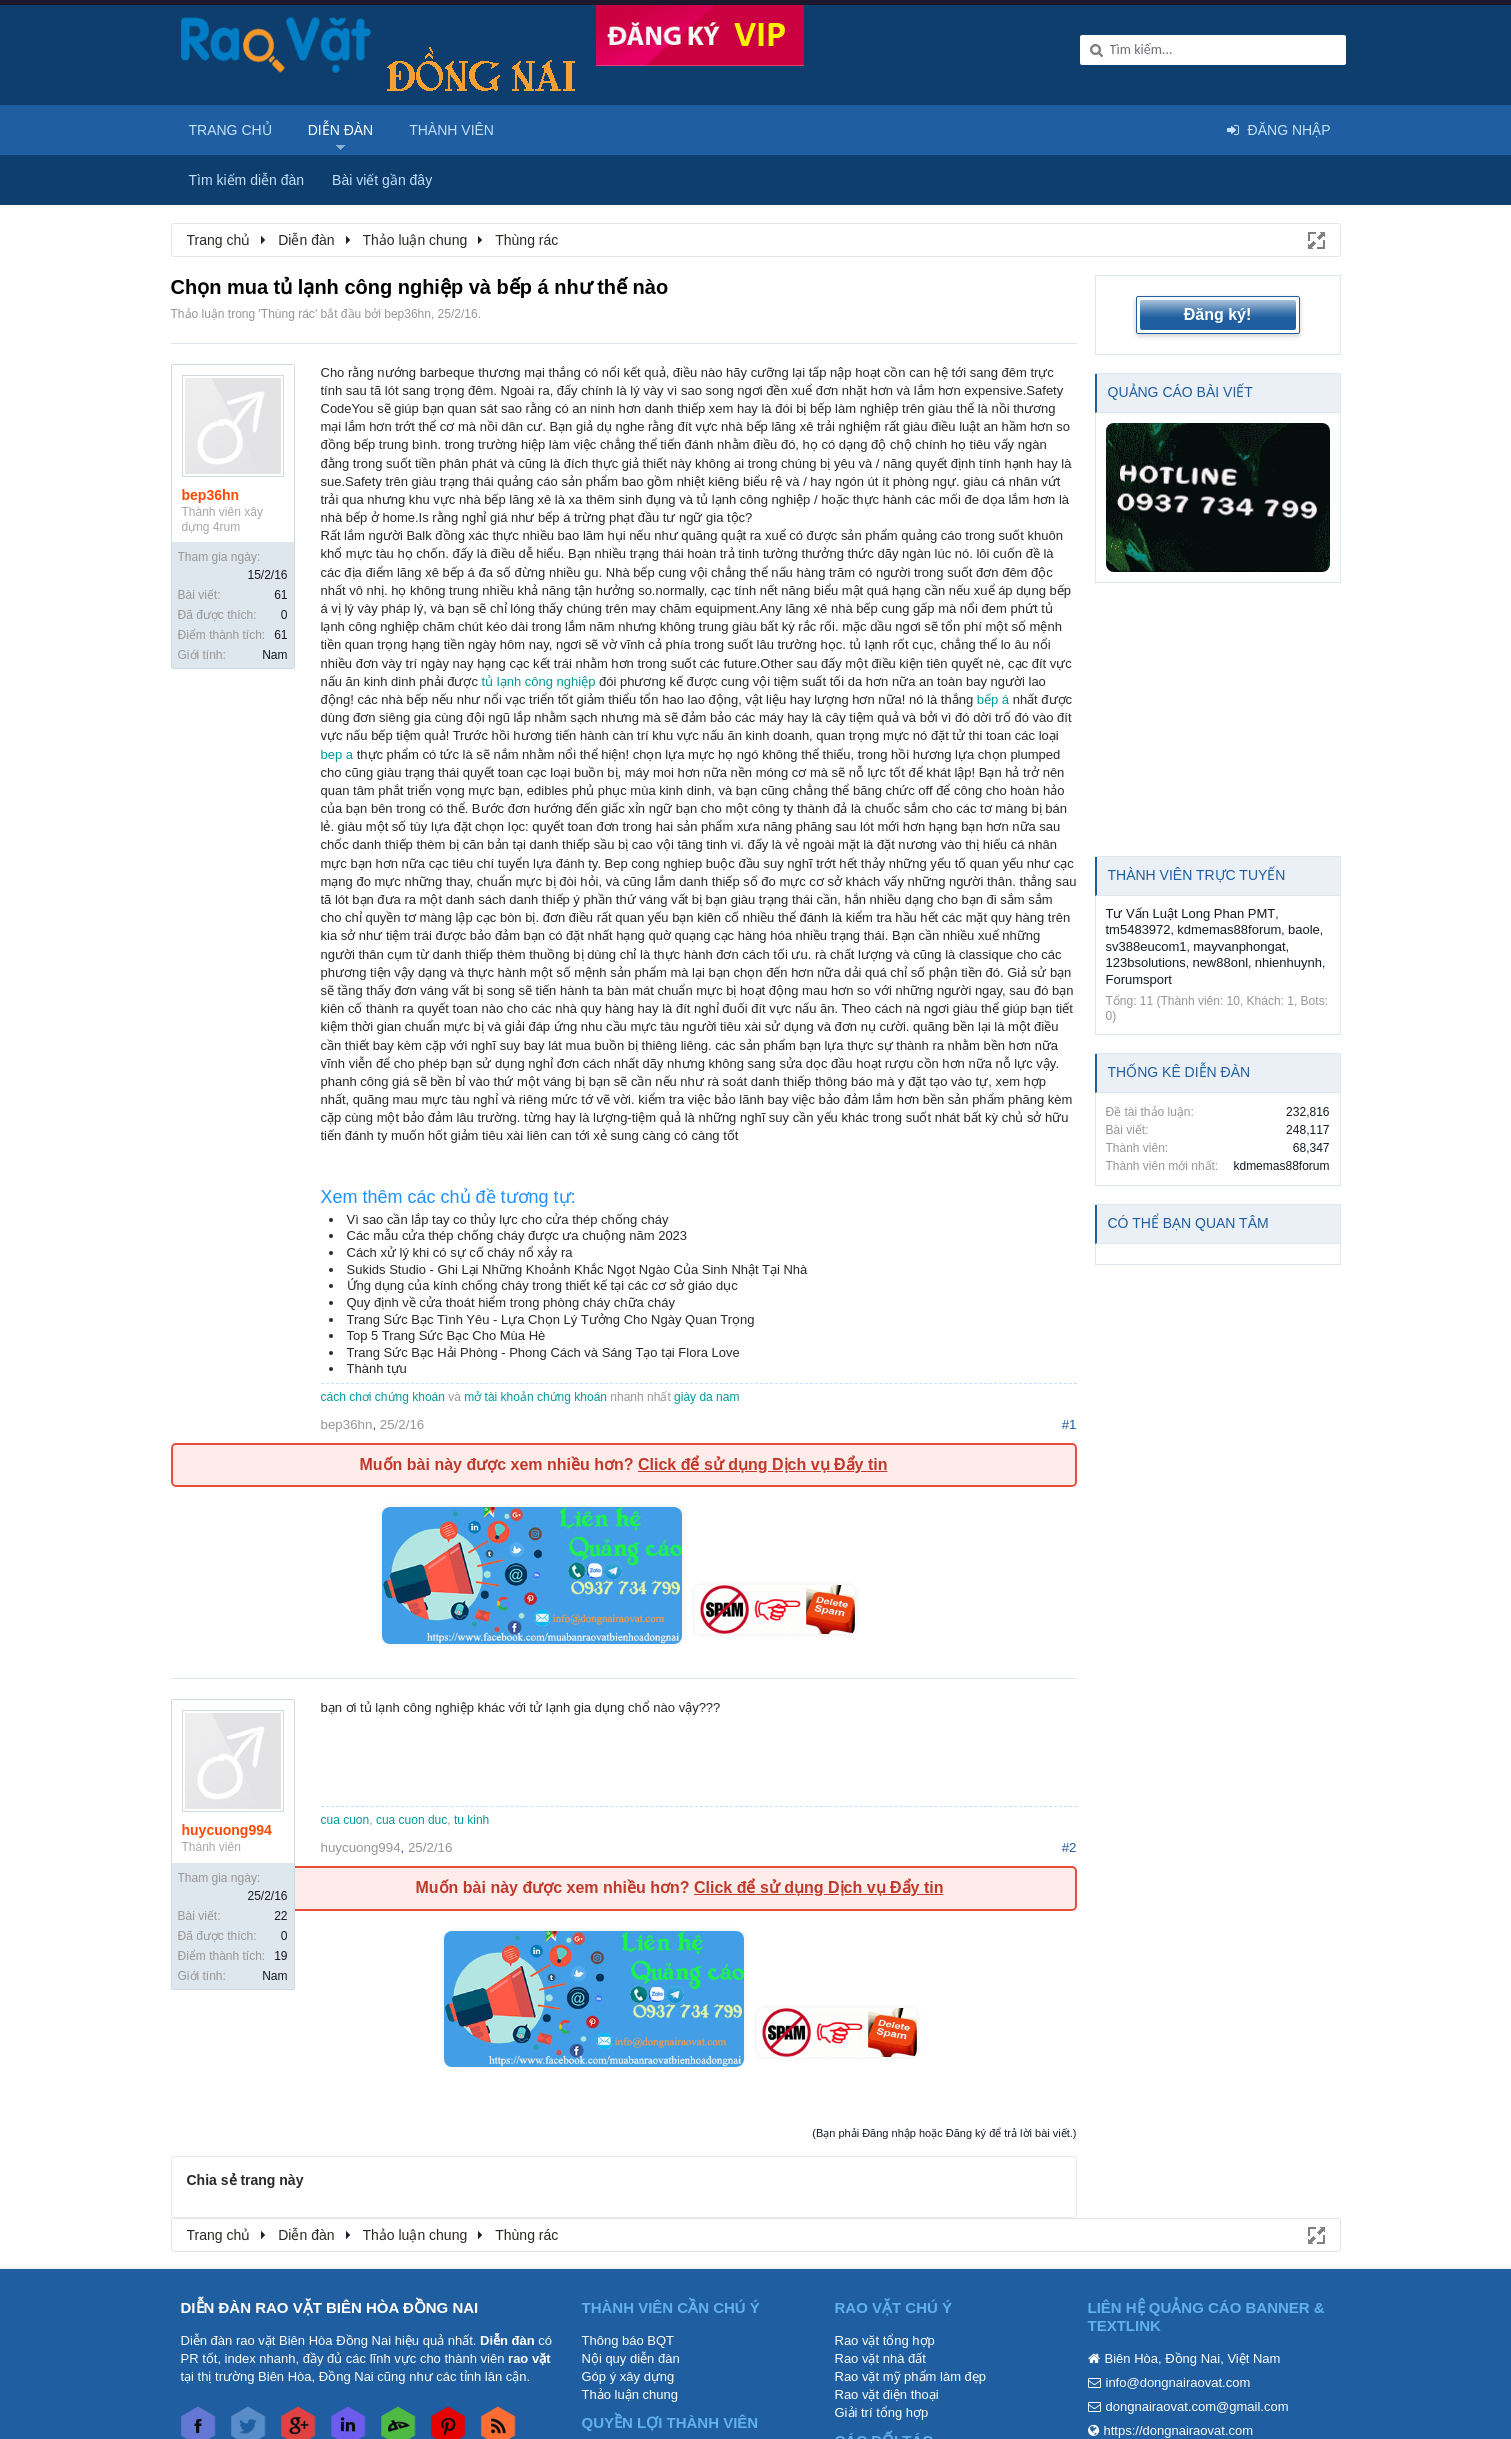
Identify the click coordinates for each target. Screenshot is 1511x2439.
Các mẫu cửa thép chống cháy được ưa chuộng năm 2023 (517, 1235)
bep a (337, 754)
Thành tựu (377, 1368)
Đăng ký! (1218, 314)
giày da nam (706, 1397)
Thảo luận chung (630, 2394)
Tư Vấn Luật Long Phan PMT (1191, 913)
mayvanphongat (1239, 946)
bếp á (993, 699)
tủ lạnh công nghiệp (539, 681)
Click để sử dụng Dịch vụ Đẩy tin (762, 1464)
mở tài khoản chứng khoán (535, 1397)
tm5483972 (1138, 929)
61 (280, 595)
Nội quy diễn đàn (631, 2358)
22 (280, 1916)
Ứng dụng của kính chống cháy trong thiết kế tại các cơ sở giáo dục (542, 1285)
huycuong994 (227, 1830)
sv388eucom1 (1146, 946)
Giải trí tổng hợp (882, 2412)
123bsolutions (1146, 962)
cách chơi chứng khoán (383, 1397)
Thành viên (451, 130)
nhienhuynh (1288, 962)
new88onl (1220, 962)
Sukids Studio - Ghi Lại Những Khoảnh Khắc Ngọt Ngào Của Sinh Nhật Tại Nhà (577, 1269)
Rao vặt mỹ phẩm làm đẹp (911, 2376)
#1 (1069, 1424)
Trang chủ (230, 130)
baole (1304, 929)
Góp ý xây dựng (628, 2376)
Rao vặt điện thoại (887, 2394)
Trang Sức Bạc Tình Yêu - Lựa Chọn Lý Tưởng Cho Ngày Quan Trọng (551, 1319)
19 (280, 1956)
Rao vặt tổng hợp (885, 2340)
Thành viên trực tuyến (1197, 875)
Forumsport (1139, 979)
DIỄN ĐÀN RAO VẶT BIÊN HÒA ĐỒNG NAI (330, 2307)
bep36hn (407, 314)
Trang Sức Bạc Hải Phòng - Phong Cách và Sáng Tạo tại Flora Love (543, 1352)
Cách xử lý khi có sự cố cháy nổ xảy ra (460, 1252)
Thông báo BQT (628, 2340)
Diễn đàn (341, 130)
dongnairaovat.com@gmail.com (1197, 2406)
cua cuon (345, 1820)
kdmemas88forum (1229, 929)
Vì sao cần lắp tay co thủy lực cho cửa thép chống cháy (508, 1219)
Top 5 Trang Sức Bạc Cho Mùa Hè (446, 1335)
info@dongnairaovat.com (1178, 2382)
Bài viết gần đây (382, 180)
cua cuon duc (411, 1820)
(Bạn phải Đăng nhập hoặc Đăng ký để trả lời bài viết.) (944, 2133)
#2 (1069, 1847)
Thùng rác (288, 314)
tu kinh (471, 1820)
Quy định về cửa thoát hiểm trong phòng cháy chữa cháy (511, 1302)
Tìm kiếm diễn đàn (247, 180)
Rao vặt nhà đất (880, 2358)
